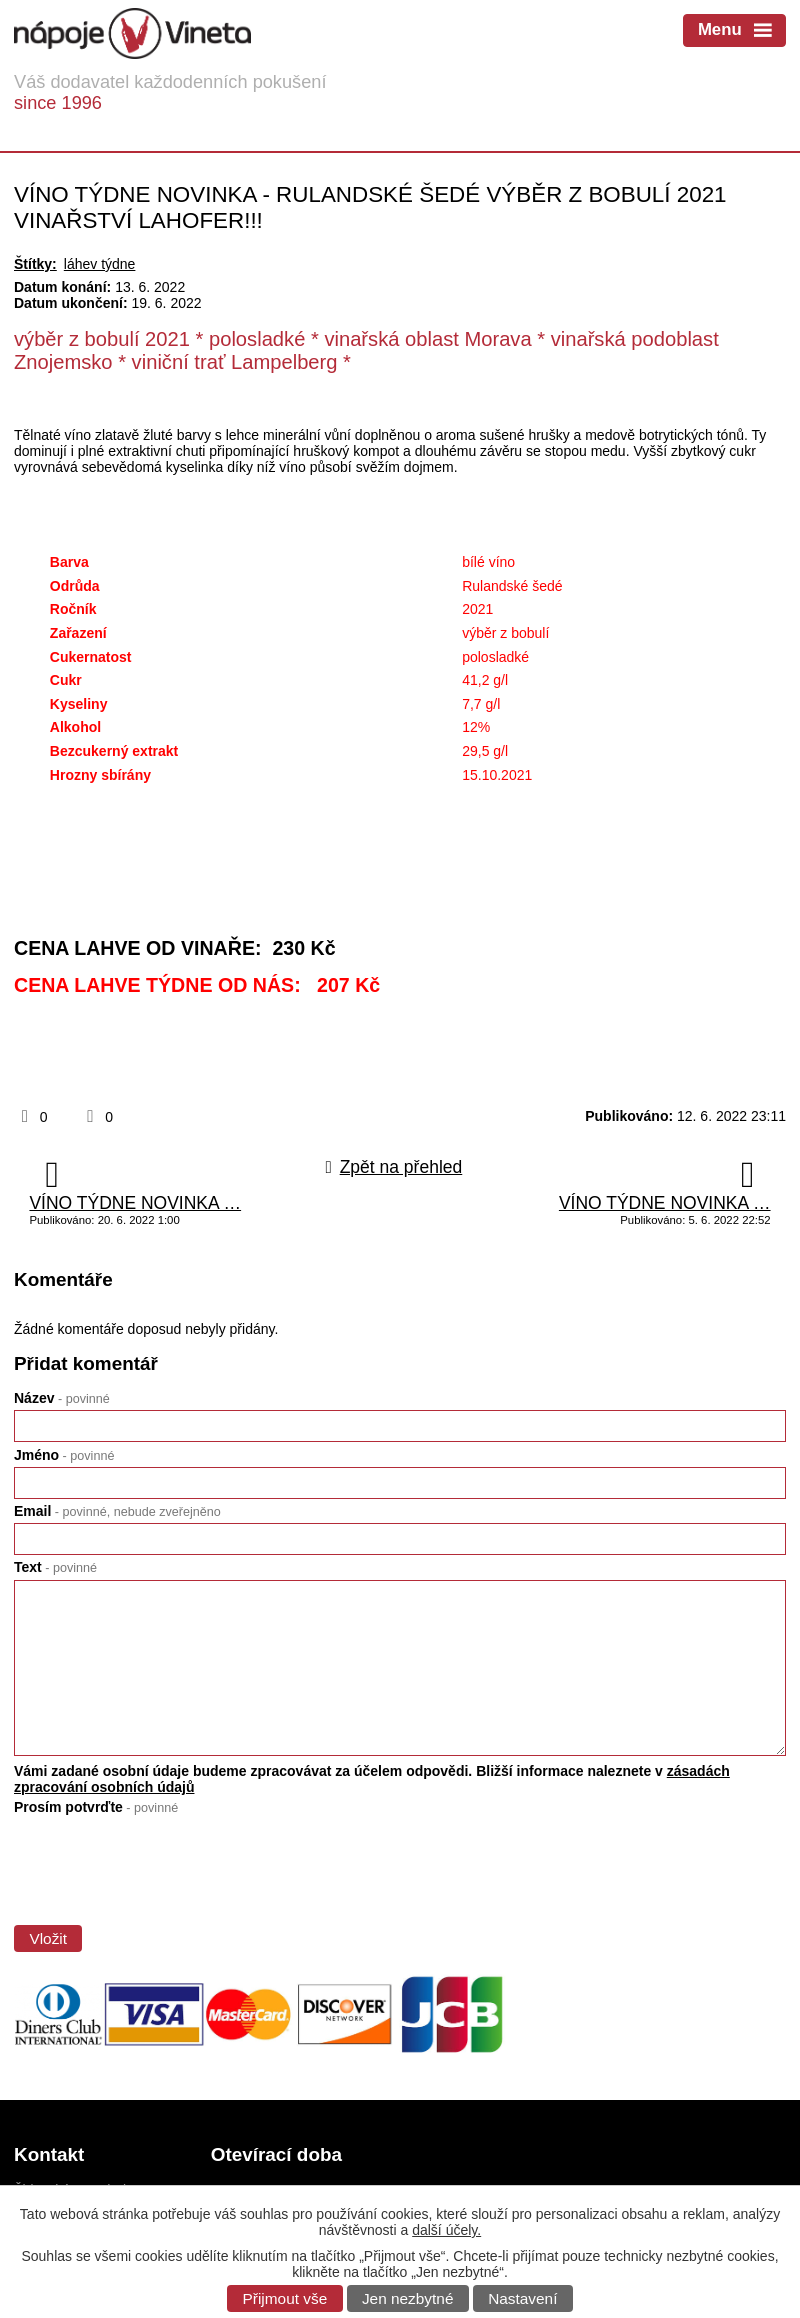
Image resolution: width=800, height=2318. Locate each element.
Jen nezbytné (408, 2298)
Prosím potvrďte (96, 1807)
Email (117, 1511)
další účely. (446, 2230)
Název (62, 1398)
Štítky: (35, 264)
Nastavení (522, 2298)
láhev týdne (100, 264)
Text (55, 1567)
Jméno (64, 1455)
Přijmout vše (285, 2298)
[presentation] (162, 1865)
